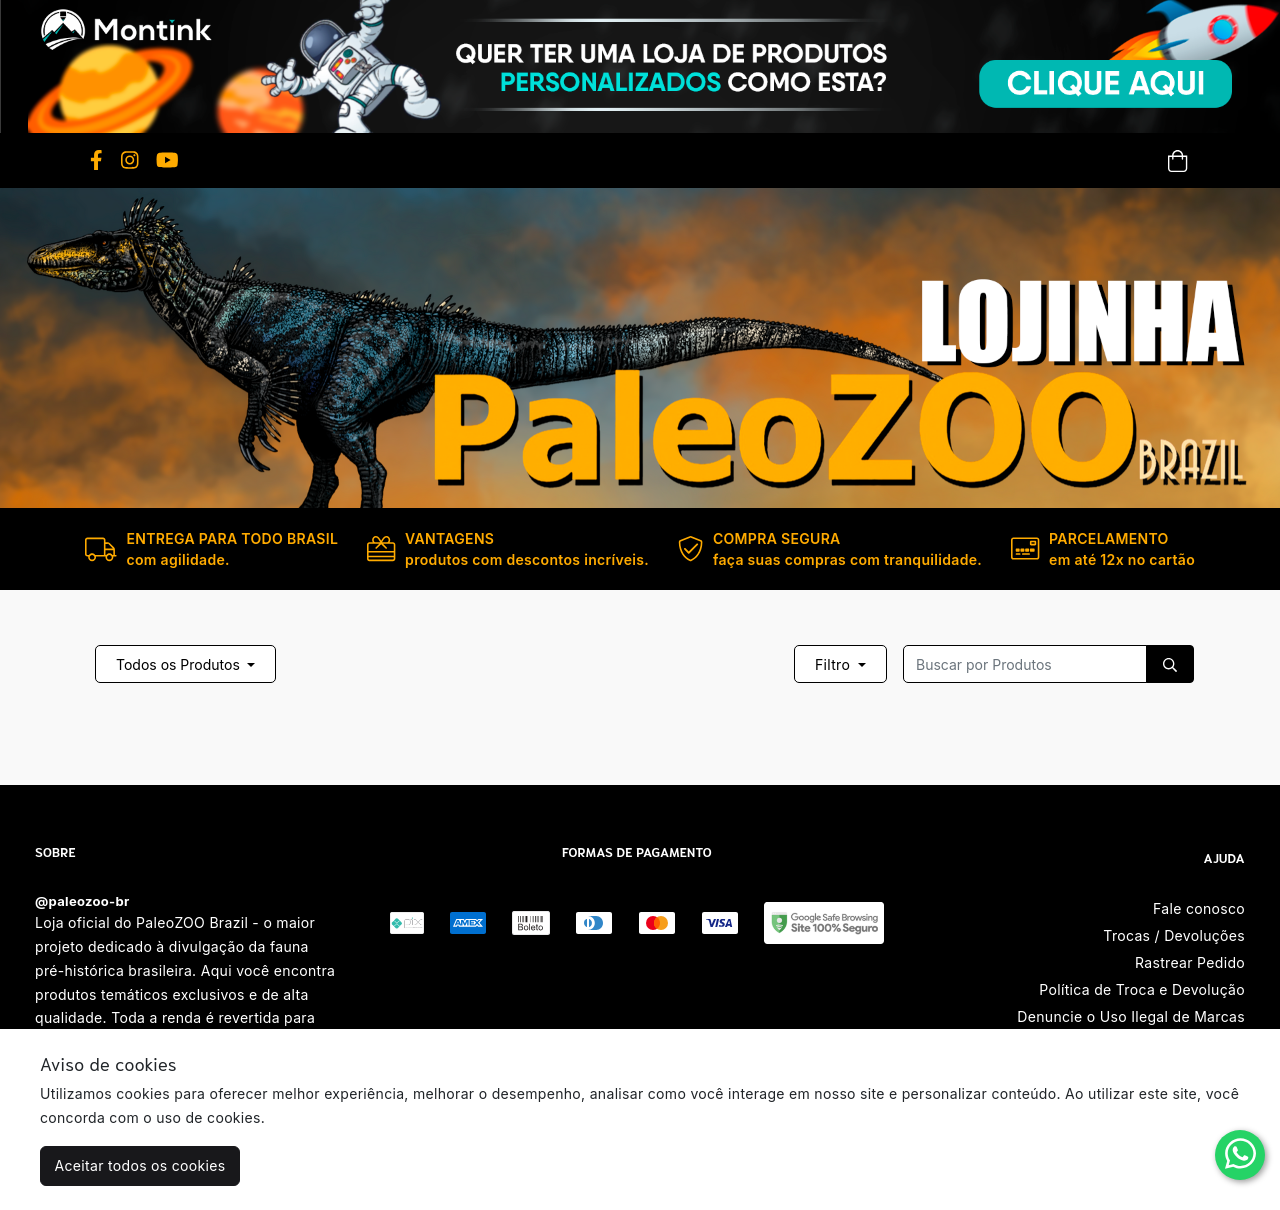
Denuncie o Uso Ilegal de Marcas (1131, 1016)
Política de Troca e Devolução (1142, 989)
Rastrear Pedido (1190, 962)
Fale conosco (1199, 908)
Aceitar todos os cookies (140, 1165)
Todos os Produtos (180, 664)
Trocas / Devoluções (1174, 935)
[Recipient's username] (1025, 664)
